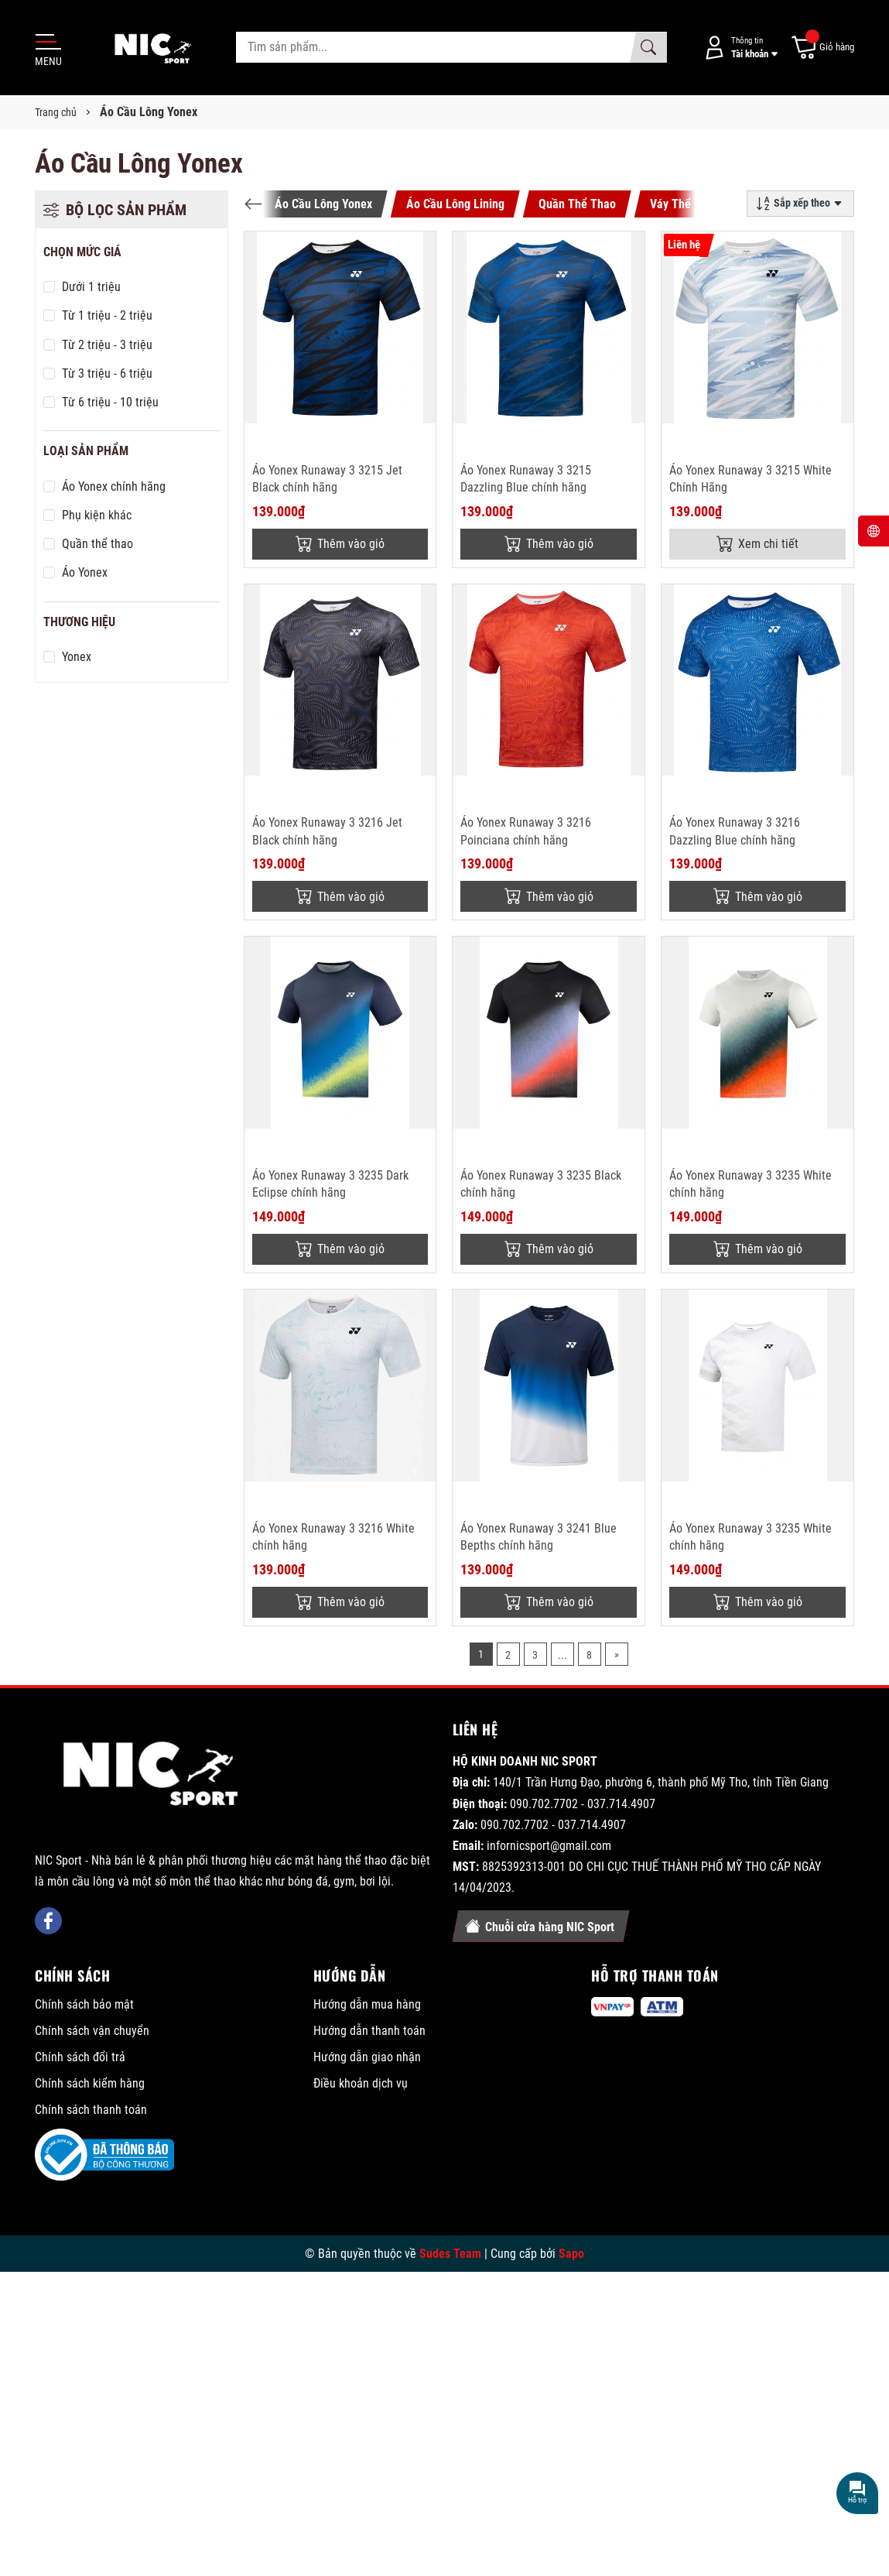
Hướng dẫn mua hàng (367, 2004)
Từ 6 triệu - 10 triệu (110, 402)
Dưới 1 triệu (91, 286)
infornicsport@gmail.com (549, 1845)
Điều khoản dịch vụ (360, 2083)
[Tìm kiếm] (648, 47)
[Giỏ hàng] (822, 47)
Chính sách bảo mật (84, 2004)
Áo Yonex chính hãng (114, 486)
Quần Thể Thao (577, 204)
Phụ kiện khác (97, 515)
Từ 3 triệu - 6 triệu (107, 373)
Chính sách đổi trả (80, 2057)
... (562, 1655)
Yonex (76, 656)
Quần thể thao (97, 543)
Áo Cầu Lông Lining (455, 204)
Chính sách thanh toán (91, 2109)
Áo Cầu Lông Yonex (323, 204)
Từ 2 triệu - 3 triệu (107, 344)
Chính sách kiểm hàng (90, 2083)
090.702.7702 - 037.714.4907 (582, 1804)
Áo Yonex (85, 572)
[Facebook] (48, 1920)
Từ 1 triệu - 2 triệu (107, 315)
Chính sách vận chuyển (92, 2030)
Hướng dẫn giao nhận (367, 2057)
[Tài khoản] (738, 47)
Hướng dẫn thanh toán (369, 2030)
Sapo (571, 2253)
